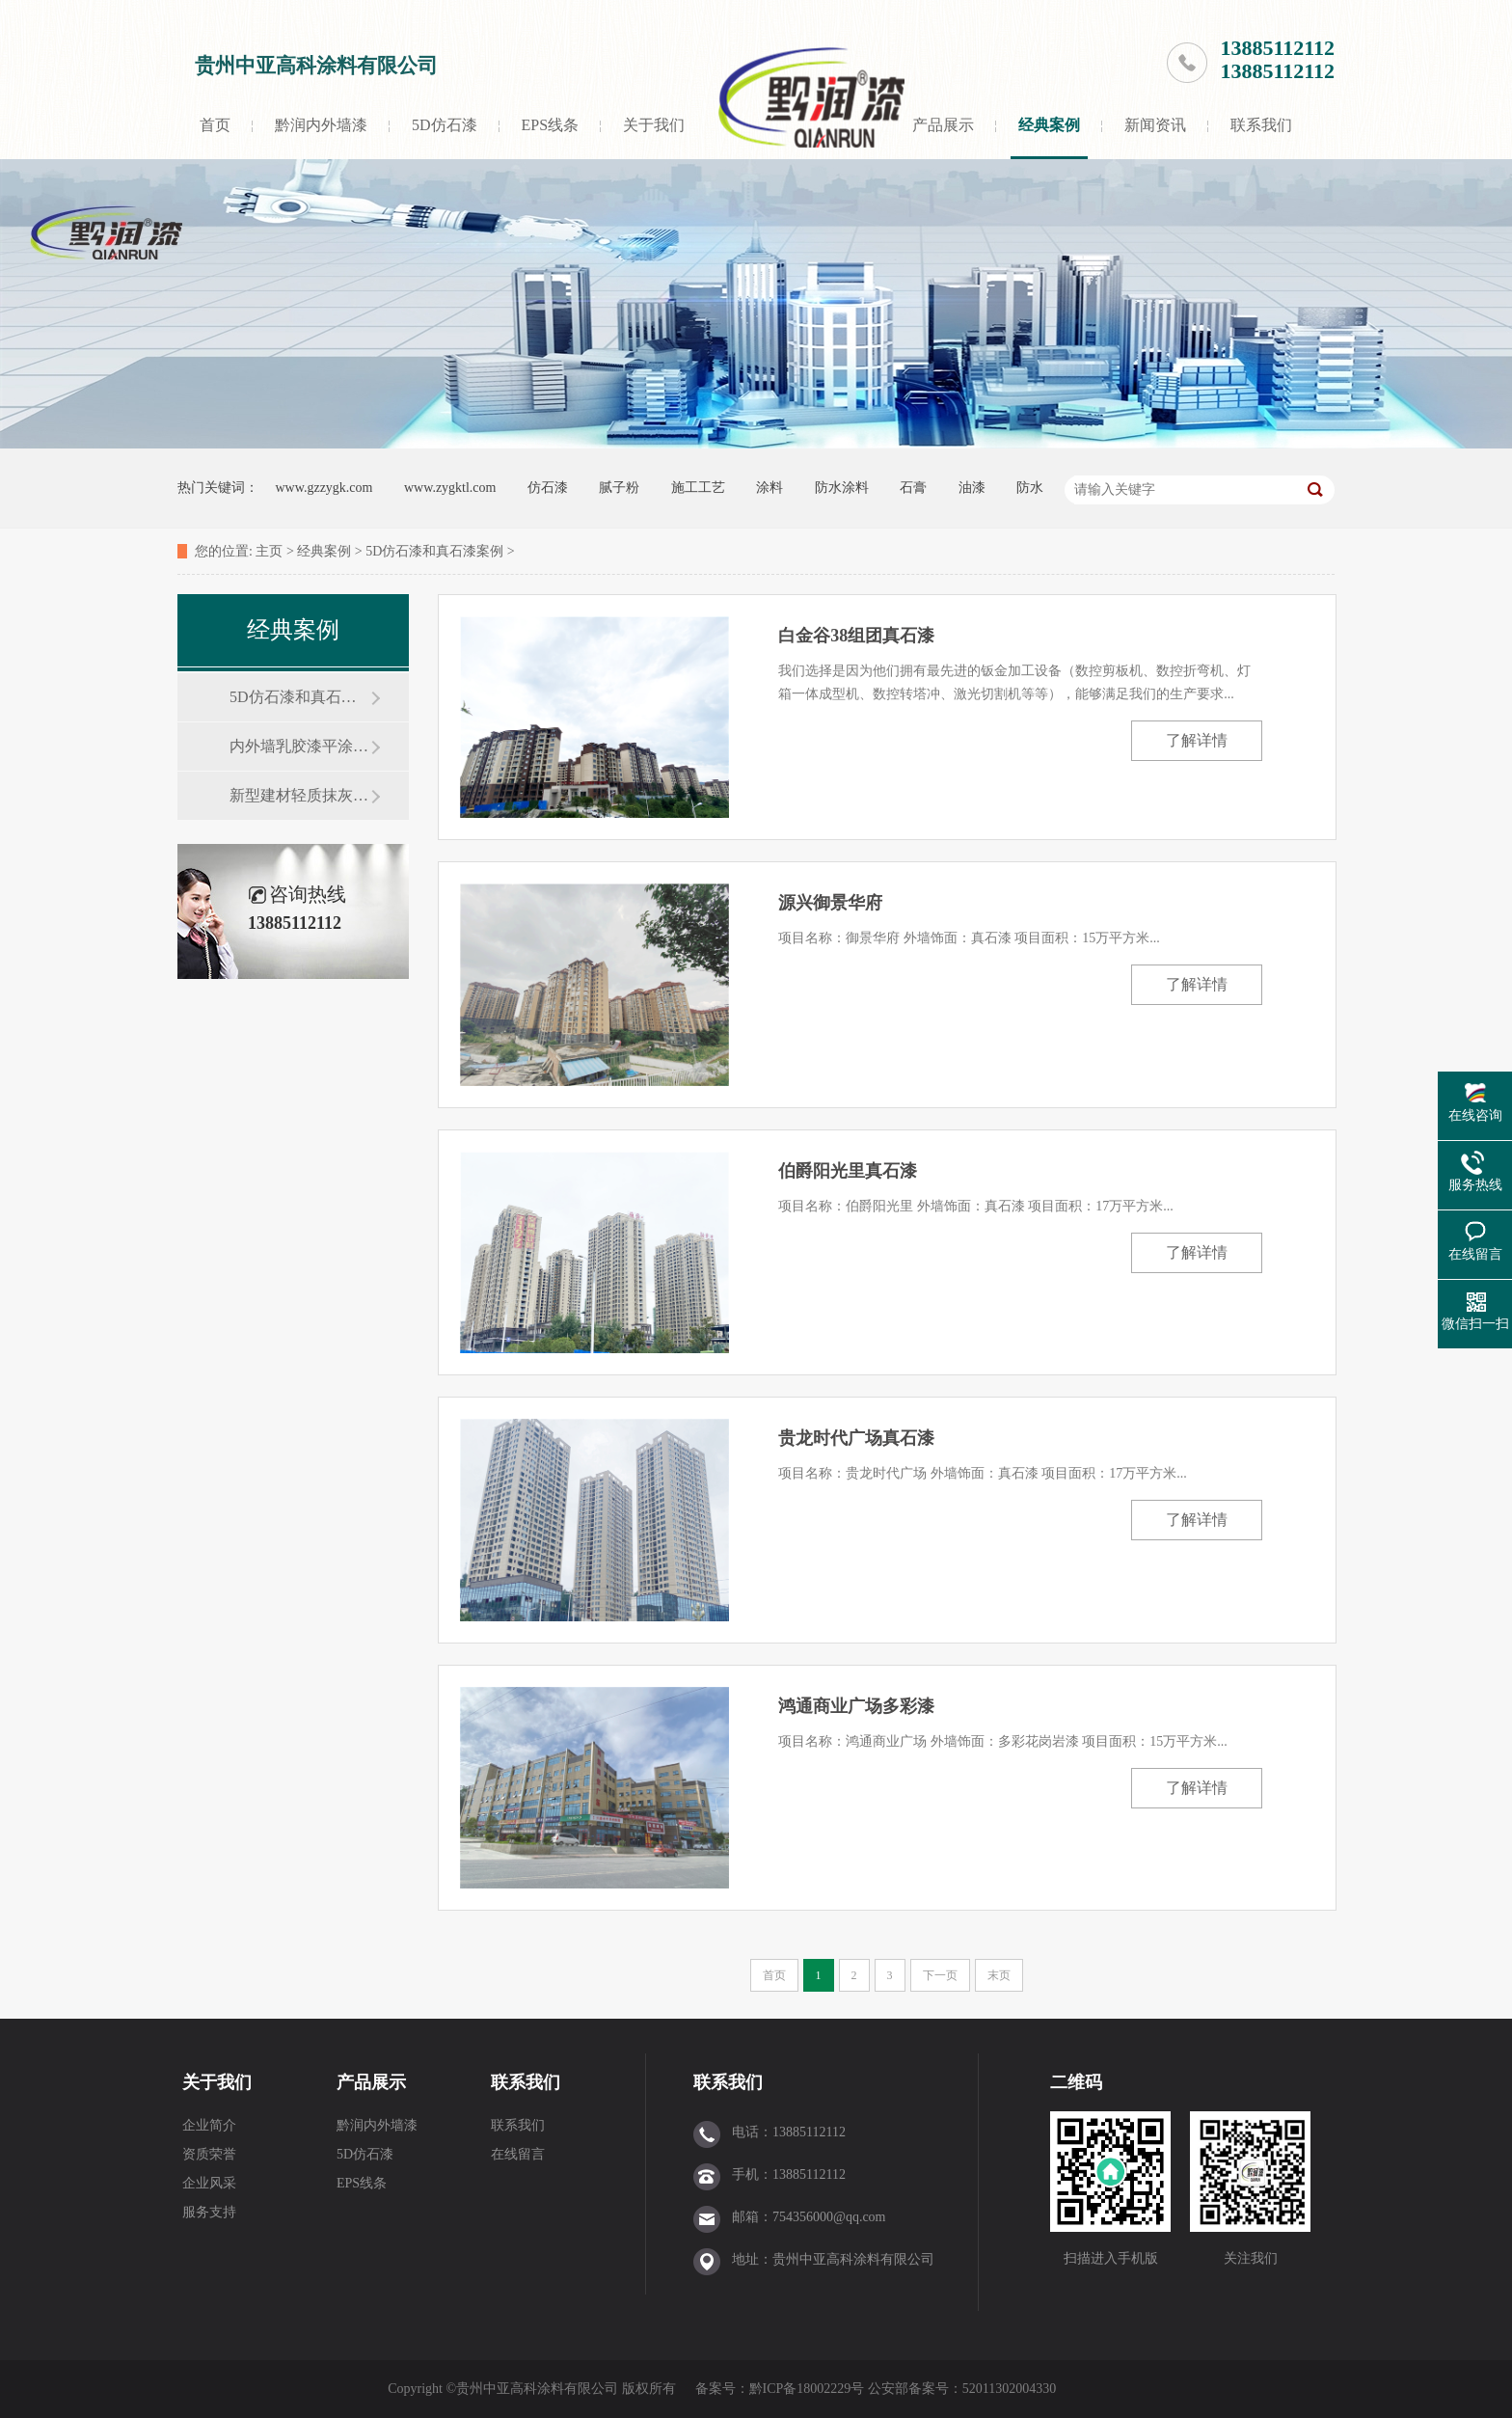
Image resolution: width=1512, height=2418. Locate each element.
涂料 (769, 487)
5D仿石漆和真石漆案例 (434, 551)
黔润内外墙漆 (321, 125)
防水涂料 (842, 487)
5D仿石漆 (444, 125)
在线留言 (518, 2154)
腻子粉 (619, 487)
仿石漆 (547, 487)
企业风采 (209, 2183)
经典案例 (1049, 125)
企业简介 (209, 2125)
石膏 (913, 487)
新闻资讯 (1155, 125)
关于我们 (654, 125)
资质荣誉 (209, 2154)
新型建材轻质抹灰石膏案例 (300, 795)
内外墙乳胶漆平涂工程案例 (300, 746)
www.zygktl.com (450, 487)
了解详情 (1197, 740)
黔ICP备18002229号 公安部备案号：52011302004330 (904, 2388)
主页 (269, 551)
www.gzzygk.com (324, 487)
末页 (999, 1975)
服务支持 (209, 2212)
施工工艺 (698, 487)
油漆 (972, 487)
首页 (215, 125)
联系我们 (1261, 125)
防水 (1029, 487)
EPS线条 (551, 125)
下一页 (940, 1975)
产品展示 (943, 125)
